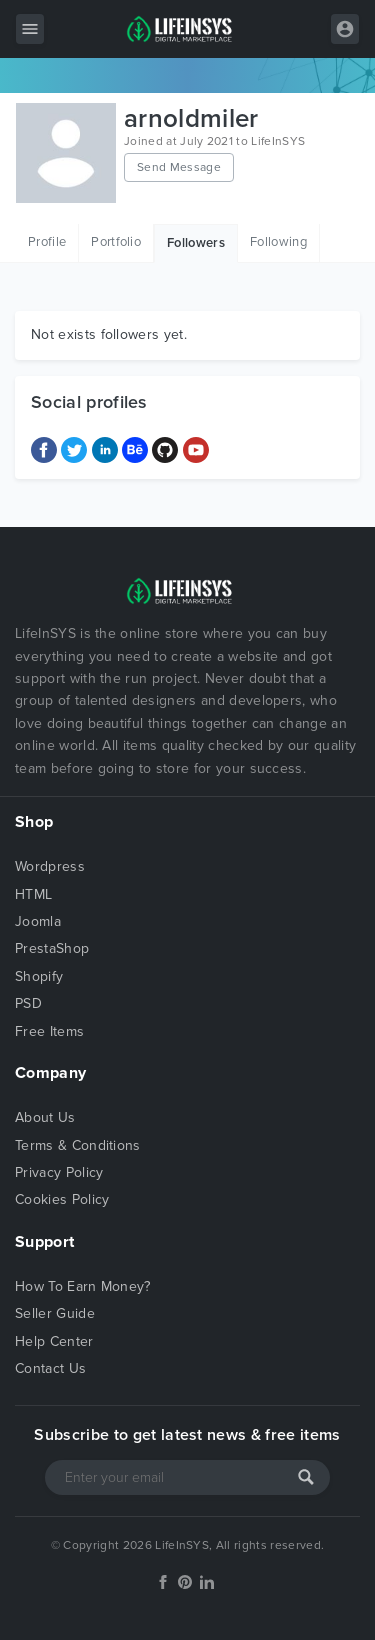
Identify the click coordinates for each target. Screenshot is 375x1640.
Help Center (54, 1341)
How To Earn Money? (83, 1286)
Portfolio (116, 242)
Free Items (49, 1031)
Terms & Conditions (78, 1145)
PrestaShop (52, 948)
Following (278, 242)
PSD (28, 1003)
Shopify (39, 976)
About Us (45, 1117)
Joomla (38, 921)
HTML (33, 894)
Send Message (179, 167)
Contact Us (50, 1368)
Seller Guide (55, 1313)
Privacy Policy (59, 1172)
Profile (47, 242)
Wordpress (50, 866)
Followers (196, 243)
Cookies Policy (62, 1199)
